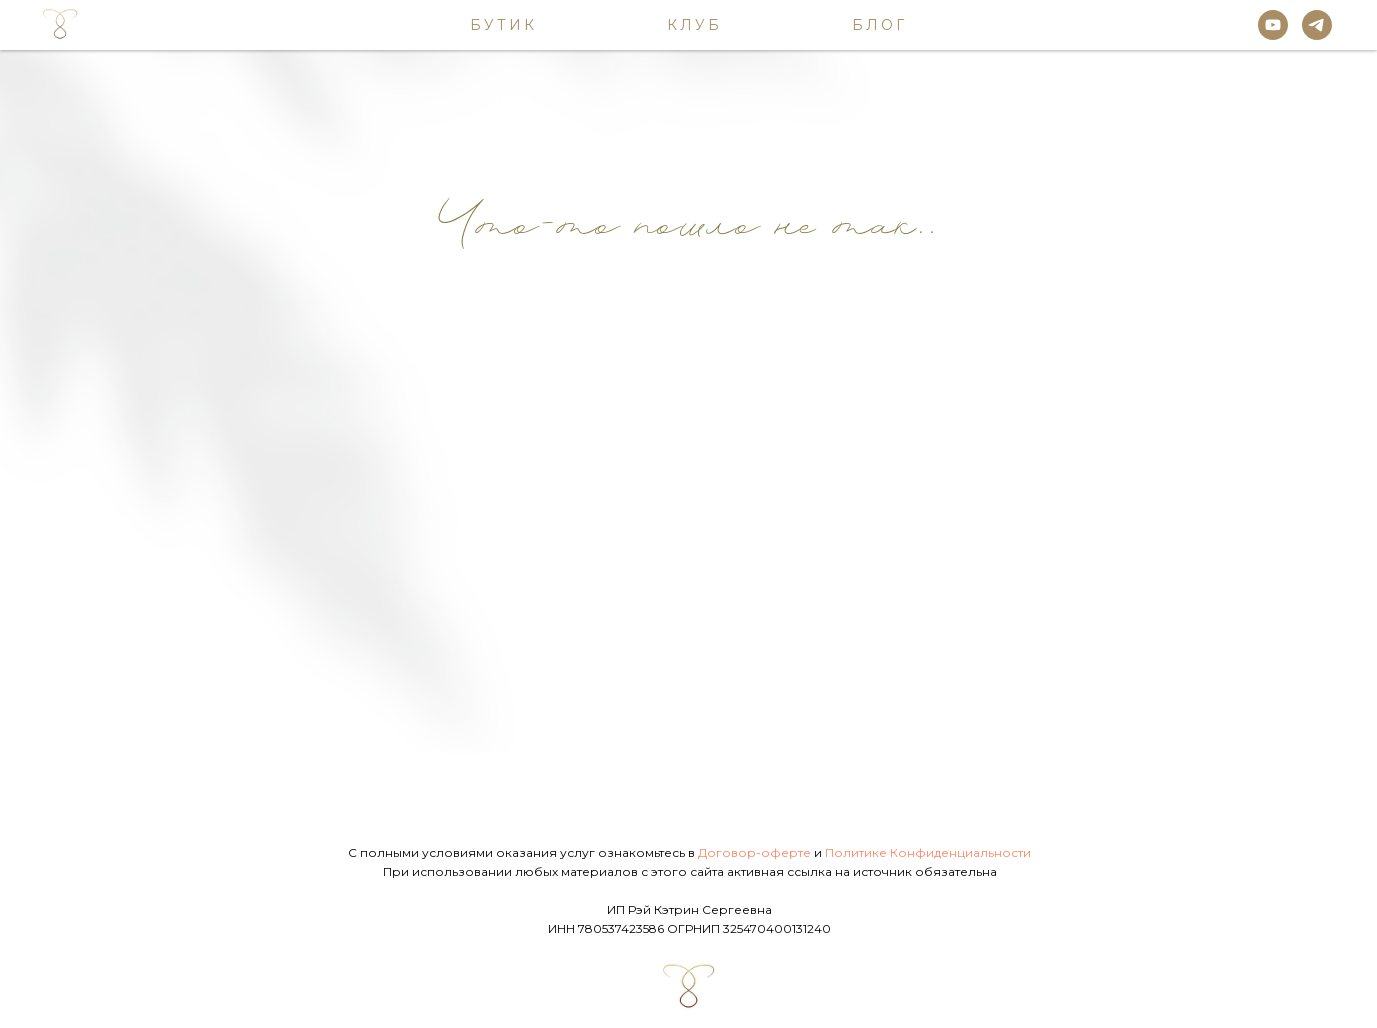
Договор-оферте (754, 852)
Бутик (503, 25)
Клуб (694, 25)
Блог (879, 25)
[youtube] (1273, 25)
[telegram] (1317, 25)
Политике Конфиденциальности (928, 852)
